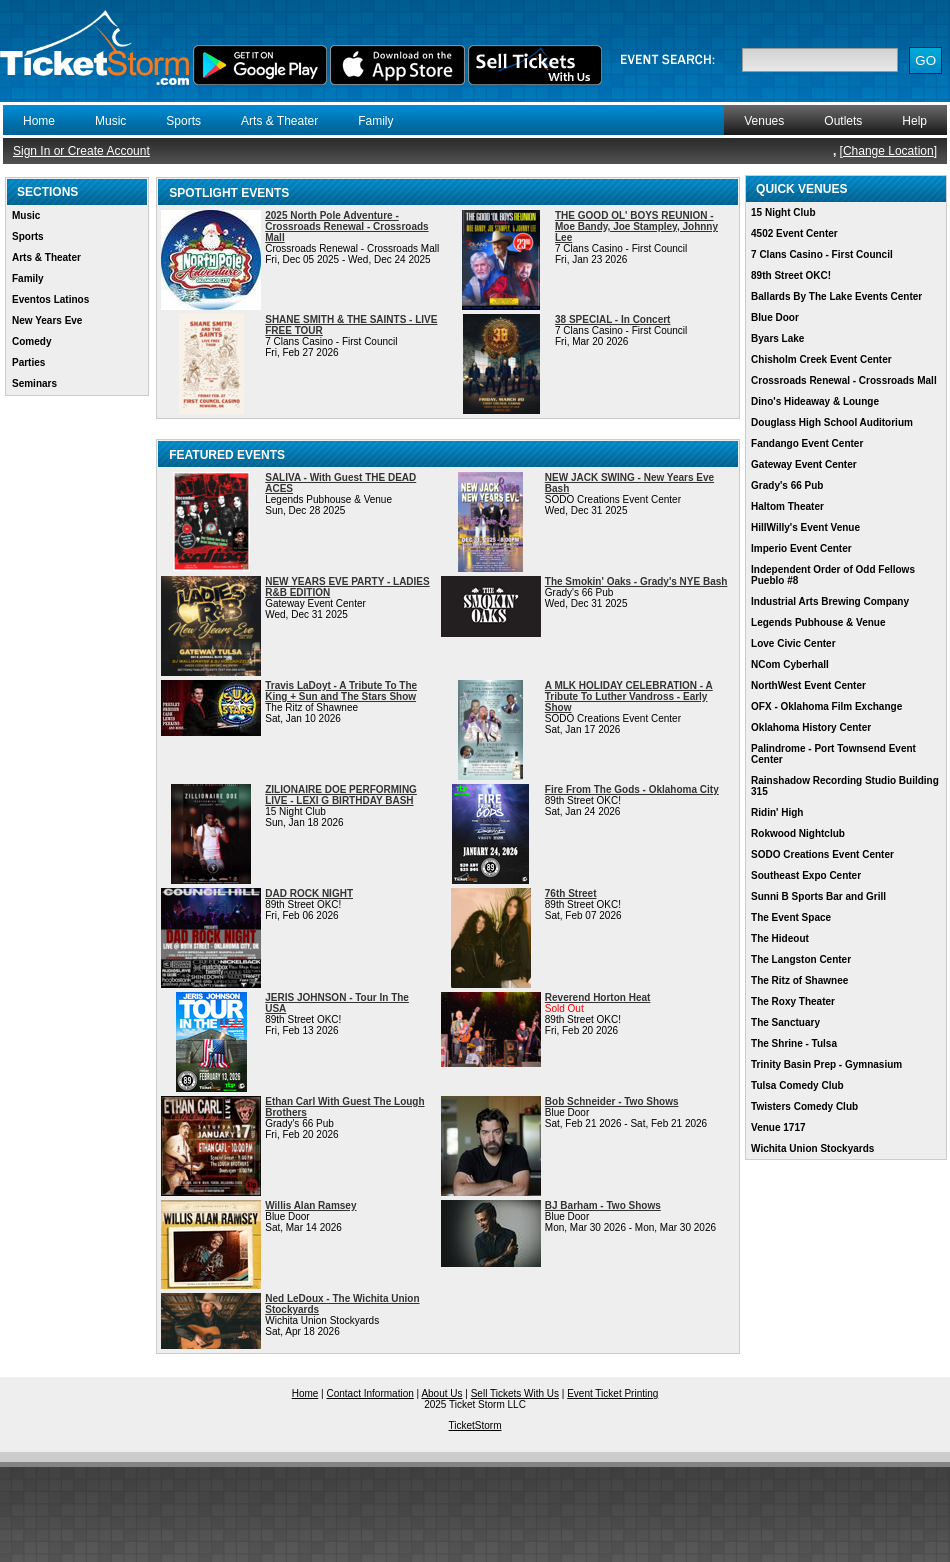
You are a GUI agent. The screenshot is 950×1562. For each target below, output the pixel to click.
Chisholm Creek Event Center (821, 359)
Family (375, 121)
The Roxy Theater (793, 1001)
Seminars (34, 383)
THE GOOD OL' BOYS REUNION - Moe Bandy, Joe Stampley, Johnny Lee (636, 226)
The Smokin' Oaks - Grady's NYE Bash (636, 581)
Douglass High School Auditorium (832, 422)
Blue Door (775, 317)
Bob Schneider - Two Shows (612, 1101)
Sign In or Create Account (81, 151)
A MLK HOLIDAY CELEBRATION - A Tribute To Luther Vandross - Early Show (629, 696)
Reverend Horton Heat (598, 997)
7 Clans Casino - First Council (822, 254)
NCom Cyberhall (790, 664)
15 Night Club (783, 212)
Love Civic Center (793, 643)
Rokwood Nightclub (798, 833)
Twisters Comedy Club (804, 1106)
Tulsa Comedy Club (797, 1085)
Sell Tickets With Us (515, 1393)
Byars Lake (777, 338)
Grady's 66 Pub (787, 485)
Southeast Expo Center (806, 875)
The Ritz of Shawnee (799, 980)
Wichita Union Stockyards (812, 1148)
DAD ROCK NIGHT (309, 893)
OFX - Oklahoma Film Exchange (826, 706)
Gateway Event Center (804, 464)
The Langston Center (801, 959)
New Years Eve (47, 320)
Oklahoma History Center (811, 727)
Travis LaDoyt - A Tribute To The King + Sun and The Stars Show (341, 691)
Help (914, 121)
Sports (183, 121)
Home (39, 121)
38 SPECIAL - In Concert (612, 319)
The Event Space (791, 917)
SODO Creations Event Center (822, 854)
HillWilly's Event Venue (805, 527)
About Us (441, 1393)
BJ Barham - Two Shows (603, 1205)
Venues (764, 121)
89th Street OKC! (791, 275)
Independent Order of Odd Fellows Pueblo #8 (833, 575)
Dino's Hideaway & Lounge (815, 401)
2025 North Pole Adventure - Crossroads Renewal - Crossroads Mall (346, 226)
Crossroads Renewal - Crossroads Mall (844, 380)
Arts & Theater (279, 121)
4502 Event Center (794, 233)
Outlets (843, 121)
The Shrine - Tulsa (794, 1043)
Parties (28, 362)
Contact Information (370, 1393)
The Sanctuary (785, 1022)
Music (110, 121)
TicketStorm (475, 1425)
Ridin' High (777, 812)
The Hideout (780, 938)
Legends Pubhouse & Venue (818, 622)
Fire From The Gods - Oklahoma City (632, 789)
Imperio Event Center (801, 548)
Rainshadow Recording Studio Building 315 (845, 786)
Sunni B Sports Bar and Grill (818, 896)
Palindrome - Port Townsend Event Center (833, 754)
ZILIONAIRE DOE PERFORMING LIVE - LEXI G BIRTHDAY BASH (341, 795)
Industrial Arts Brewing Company (830, 601)
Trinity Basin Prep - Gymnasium (826, 1064)
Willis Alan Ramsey (310, 1205)
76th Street (571, 893)
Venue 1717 (778, 1127)
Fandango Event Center (807, 443)
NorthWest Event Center (808, 685)
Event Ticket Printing (612, 1393)
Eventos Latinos (50, 299)
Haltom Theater (787, 506)
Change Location (888, 151)
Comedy (31, 341)
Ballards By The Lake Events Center (836, 296)
